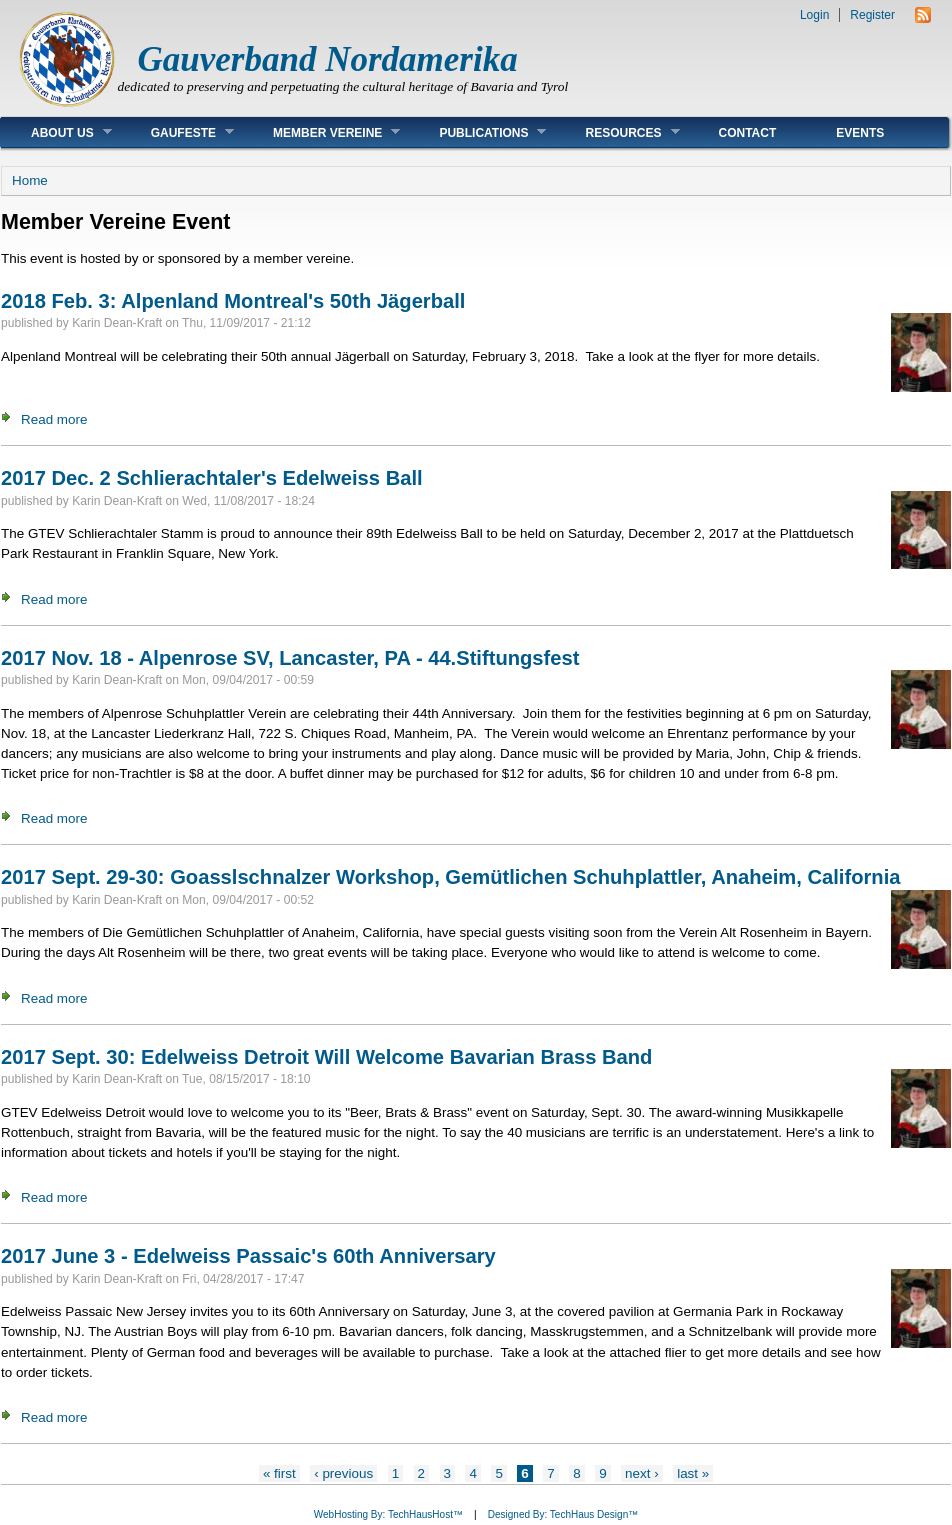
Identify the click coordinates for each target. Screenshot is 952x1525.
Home (30, 180)
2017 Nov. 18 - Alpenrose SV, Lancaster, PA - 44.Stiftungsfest (290, 658)
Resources (617, 132)
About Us (56, 132)
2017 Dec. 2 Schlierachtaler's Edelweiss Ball (212, 478)
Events (860, 133)
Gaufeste (177, 132)
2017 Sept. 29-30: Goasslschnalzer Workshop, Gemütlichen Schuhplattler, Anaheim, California (450, 877)
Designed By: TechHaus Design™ (563, 1514)
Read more (54, 419)
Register (872, 15)
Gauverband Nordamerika (328, 59)
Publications (477, 132)
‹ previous (343, 1473)
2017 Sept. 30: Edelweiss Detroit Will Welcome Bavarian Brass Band (326, 1057)
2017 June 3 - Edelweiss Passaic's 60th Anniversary (248, 1256)
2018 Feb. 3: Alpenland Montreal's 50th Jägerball (233, 301)
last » (693, 1473)
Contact (748, 133)
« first (279, 1473)
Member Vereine (321, 132)
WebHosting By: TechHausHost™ (388, 1514)
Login (814, 15)
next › (642, 1473)
